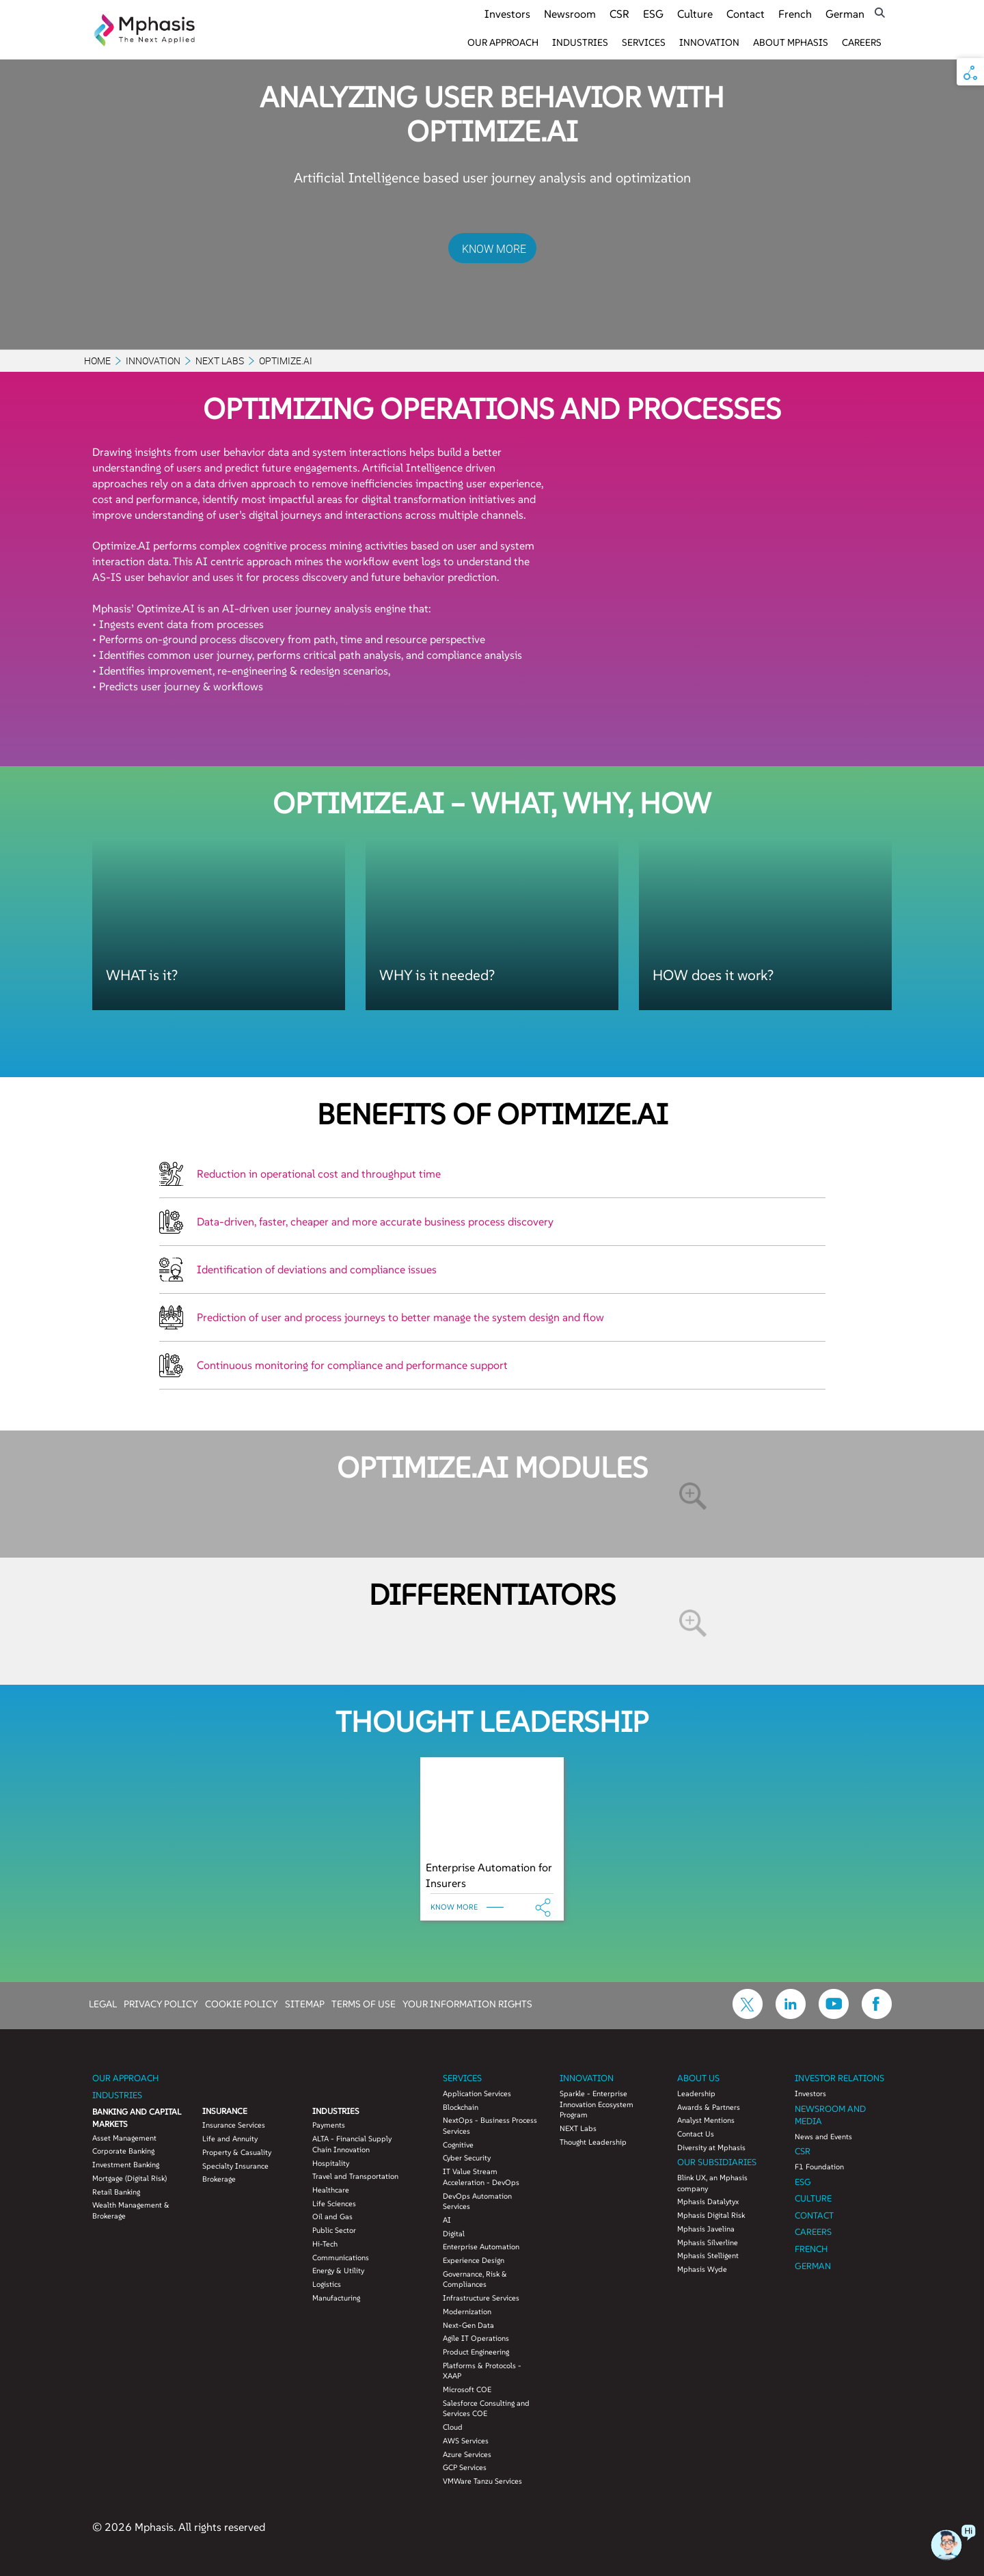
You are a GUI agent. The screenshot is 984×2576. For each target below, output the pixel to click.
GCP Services (465, 2467)
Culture (695, 14)
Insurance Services (233, 2125)
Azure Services (467, 2454)
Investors (507, 14)
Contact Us (695, 2134)
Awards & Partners (708, 2107)
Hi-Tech (325, 2244)
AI (447, 2220)
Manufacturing (336, 2298)
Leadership (696, 2093)
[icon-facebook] (877, 2015)
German (844, 14)
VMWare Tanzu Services (482, 2481)
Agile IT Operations (476, 2338)
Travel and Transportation (355, 2176)
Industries (580, 42)
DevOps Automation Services (477, 2201)
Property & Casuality (236, 2152)
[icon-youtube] (834, 2015)
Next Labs (219, 360)
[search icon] (880, 12)
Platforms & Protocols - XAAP (482, 2371)
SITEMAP (305, 2003)
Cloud (453, 2427)
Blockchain (460, 2107)
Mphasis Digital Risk (711, 2215)
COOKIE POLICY (241, 2003)
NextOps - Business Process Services (490, 2125)
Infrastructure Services (481, 2298)
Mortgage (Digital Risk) (129, 2178)
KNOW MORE (494, 248)
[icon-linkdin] (791, 2015)
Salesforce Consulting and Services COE (486, 2408)
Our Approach (502, 42)
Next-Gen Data (468, 2325)
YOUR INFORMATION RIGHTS (467, 2003)
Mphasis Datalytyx (708, 2201)
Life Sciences (334, 2203)
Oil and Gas (332, 2216)
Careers (862, 42)
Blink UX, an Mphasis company (712, 2183)
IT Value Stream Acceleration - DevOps (481, 2177)
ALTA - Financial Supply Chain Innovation (352, 2144)
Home (97, 360)
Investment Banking (125, 2164)
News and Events (823, 2136)
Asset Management (124, 2138)
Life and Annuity (230, 2138)
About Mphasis (790, 42)
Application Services (477, 2093)
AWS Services (466, 2440)
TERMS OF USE (363, 2003)
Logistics (326, 2284)
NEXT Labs (578, 2128)
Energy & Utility (338, 2270)
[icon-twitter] (748, 2015)
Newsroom (570, 14)
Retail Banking (116, 2192)
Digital (454, 2233)
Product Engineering (476, 2352)
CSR (619, 14)
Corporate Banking (123, 2151)
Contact (745, 14)
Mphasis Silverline (707, 2242)
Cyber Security (467, 2158)
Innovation (709, 42)
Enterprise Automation (481, 2246)
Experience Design (473, 2260)
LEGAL (103, 2003)
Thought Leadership (593, 2142)
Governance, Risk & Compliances (475, 2279)
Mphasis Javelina (706, 2229)
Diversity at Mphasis (711, 2147)
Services (644, 42)
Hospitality (330, 2163)
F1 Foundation (819, 2166)
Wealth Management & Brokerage (130, 2210)
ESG (653, 14)
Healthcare (330, 2190)
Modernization (467, 2311)
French (795, 14)
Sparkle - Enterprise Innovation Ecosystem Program (596, 2104)
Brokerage (219, 2179)
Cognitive (458, 2145)
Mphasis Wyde (702, 2269)
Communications (340, 2257)
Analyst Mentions (706, 2120)
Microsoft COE (467, 2389)
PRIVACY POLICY (161, 2003)
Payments (328, 2125)
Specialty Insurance (235, 2166)
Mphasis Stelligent (708, 2255)
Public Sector (334, 2230)
